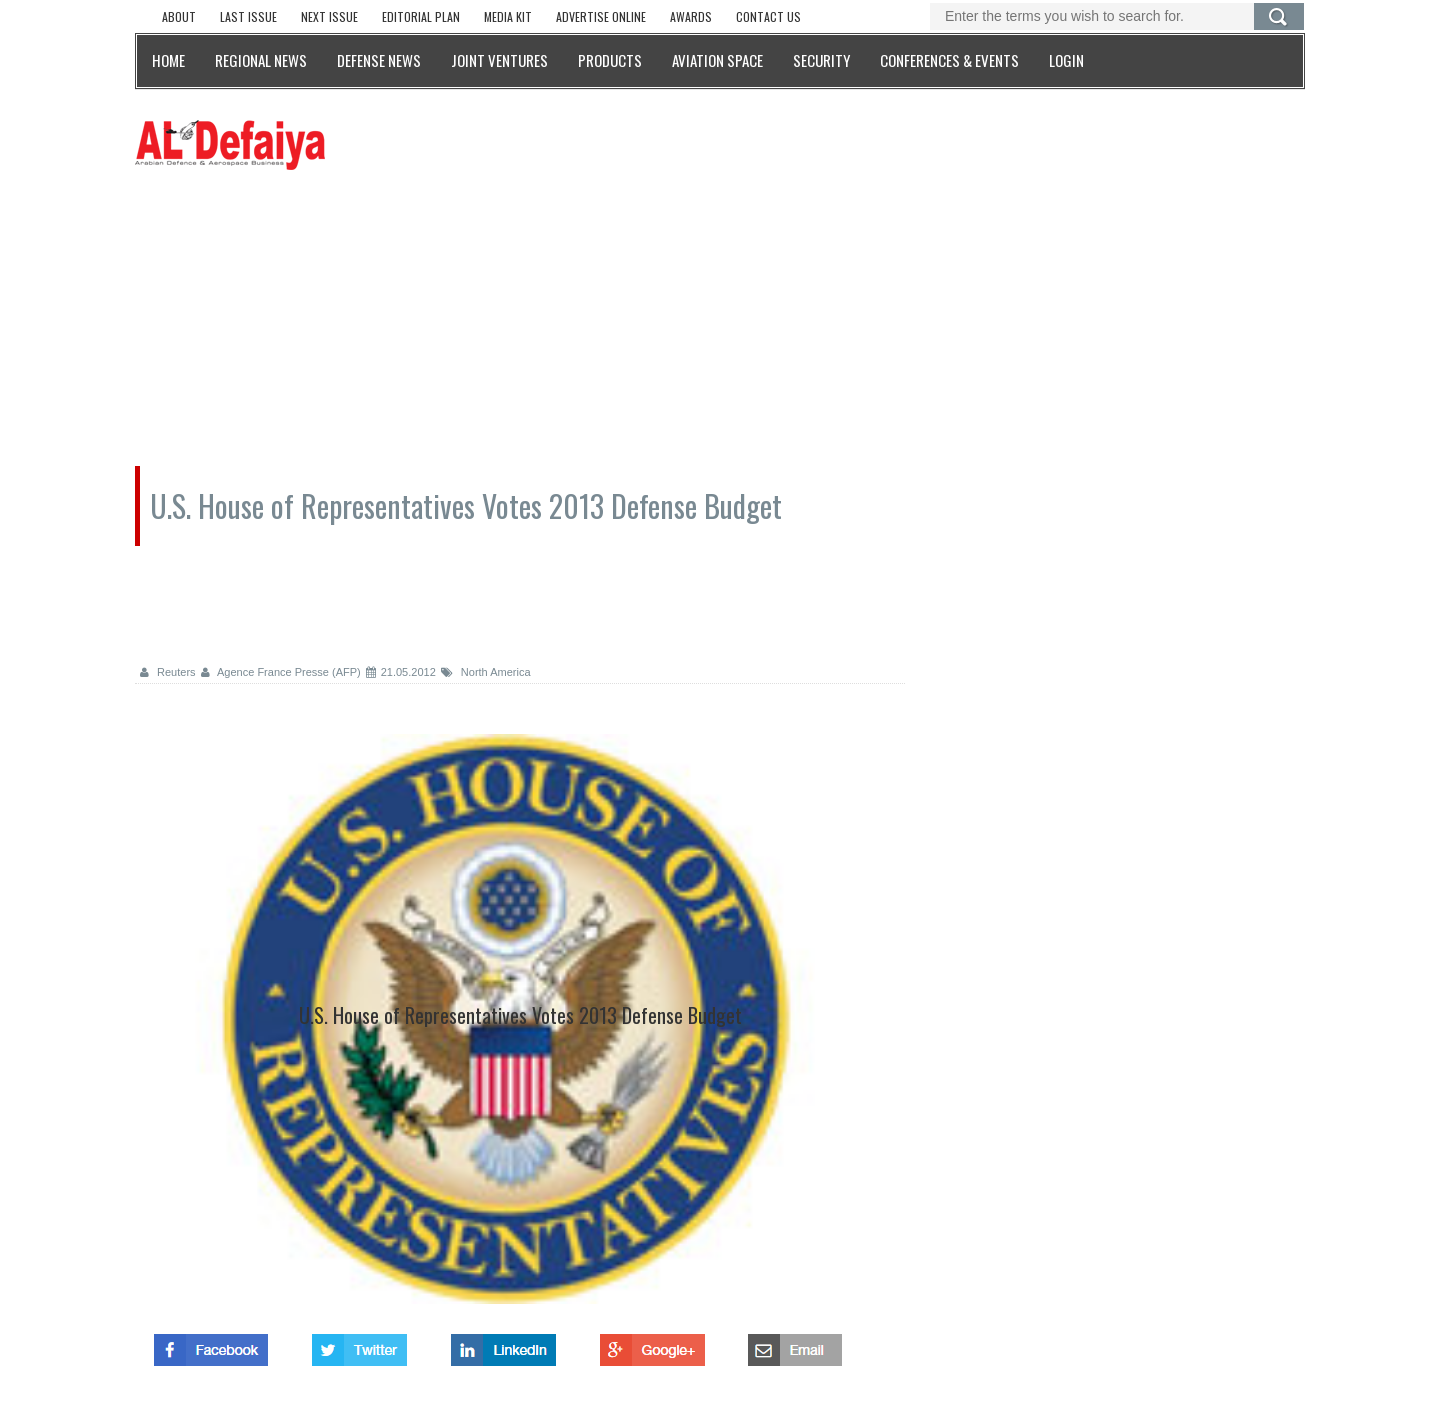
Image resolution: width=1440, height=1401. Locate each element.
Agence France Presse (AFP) (281, 672)
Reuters (168, 672)
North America (486, 672)
